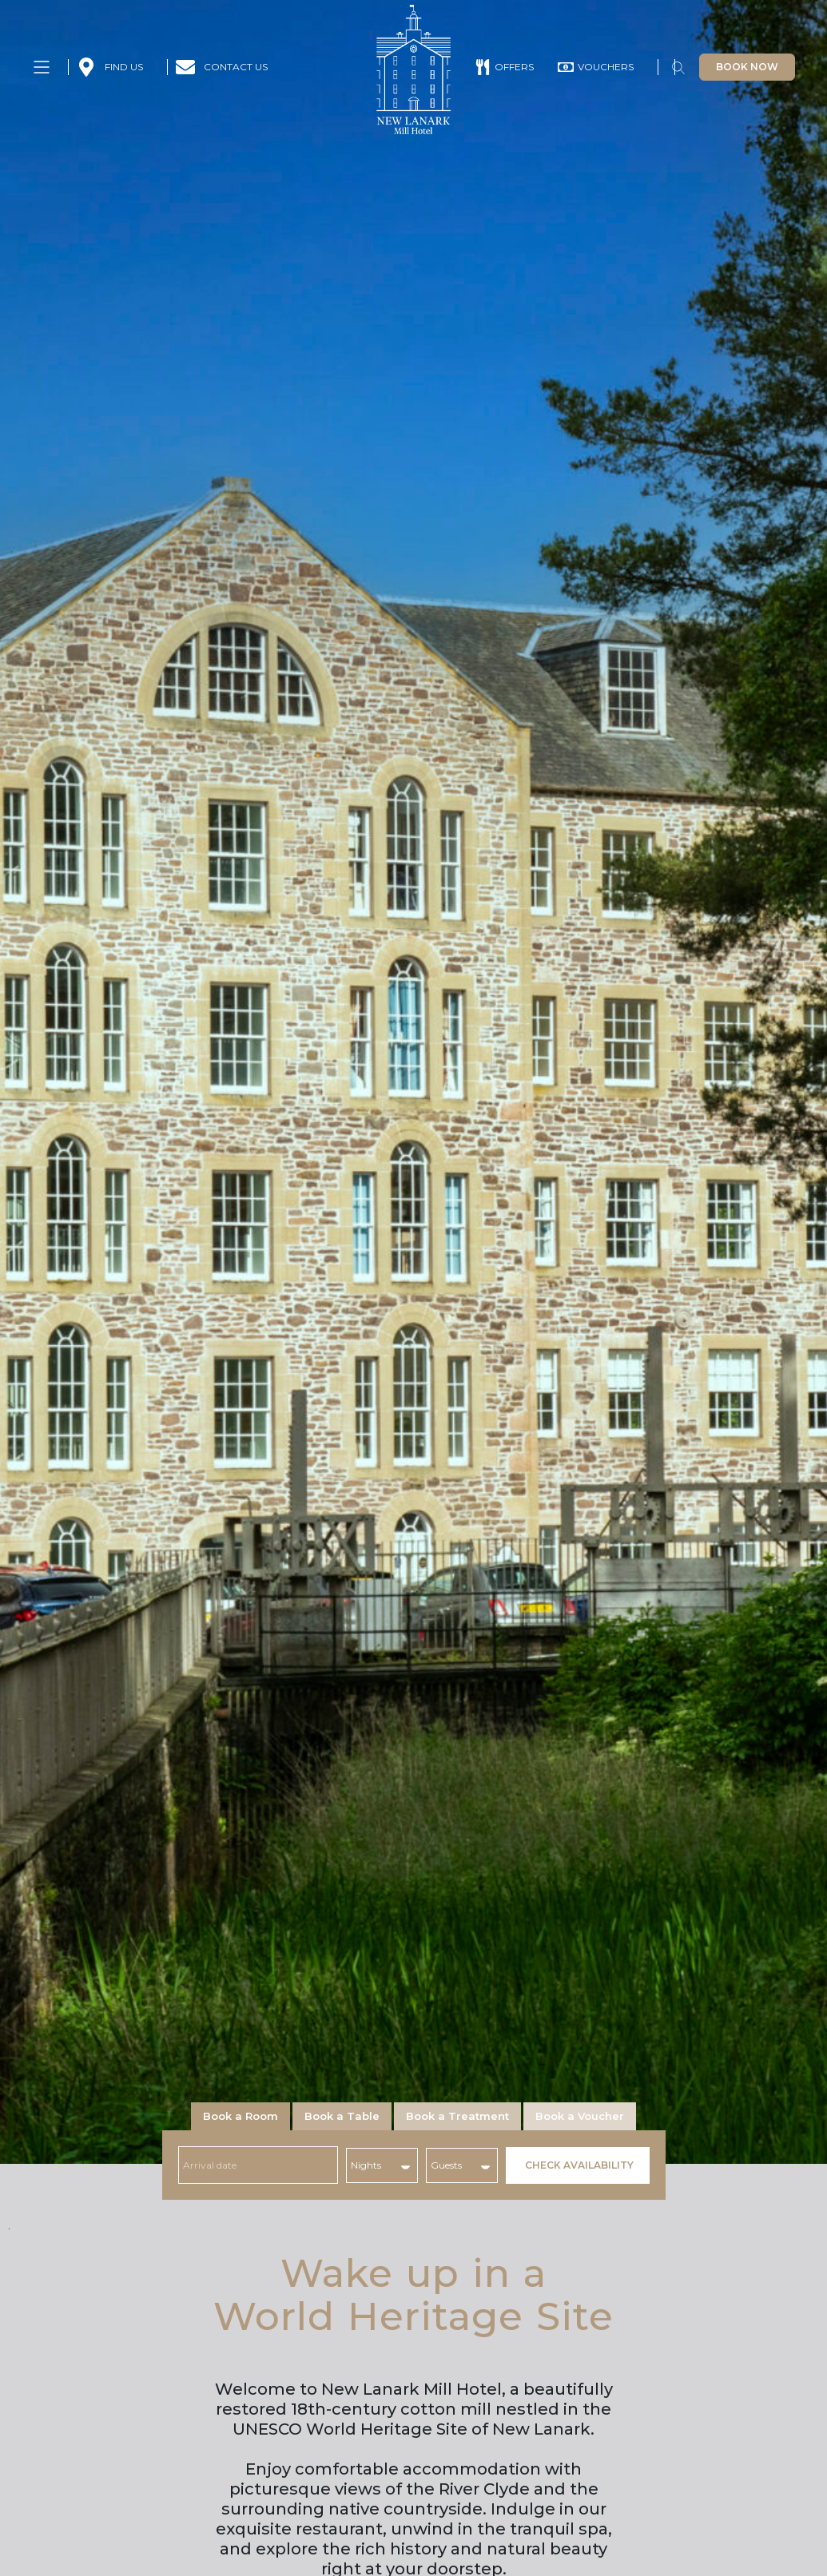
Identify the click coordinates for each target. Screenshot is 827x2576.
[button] (678, 70)
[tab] (240, 2116)
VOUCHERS (606, 67)
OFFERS (514, 67)
